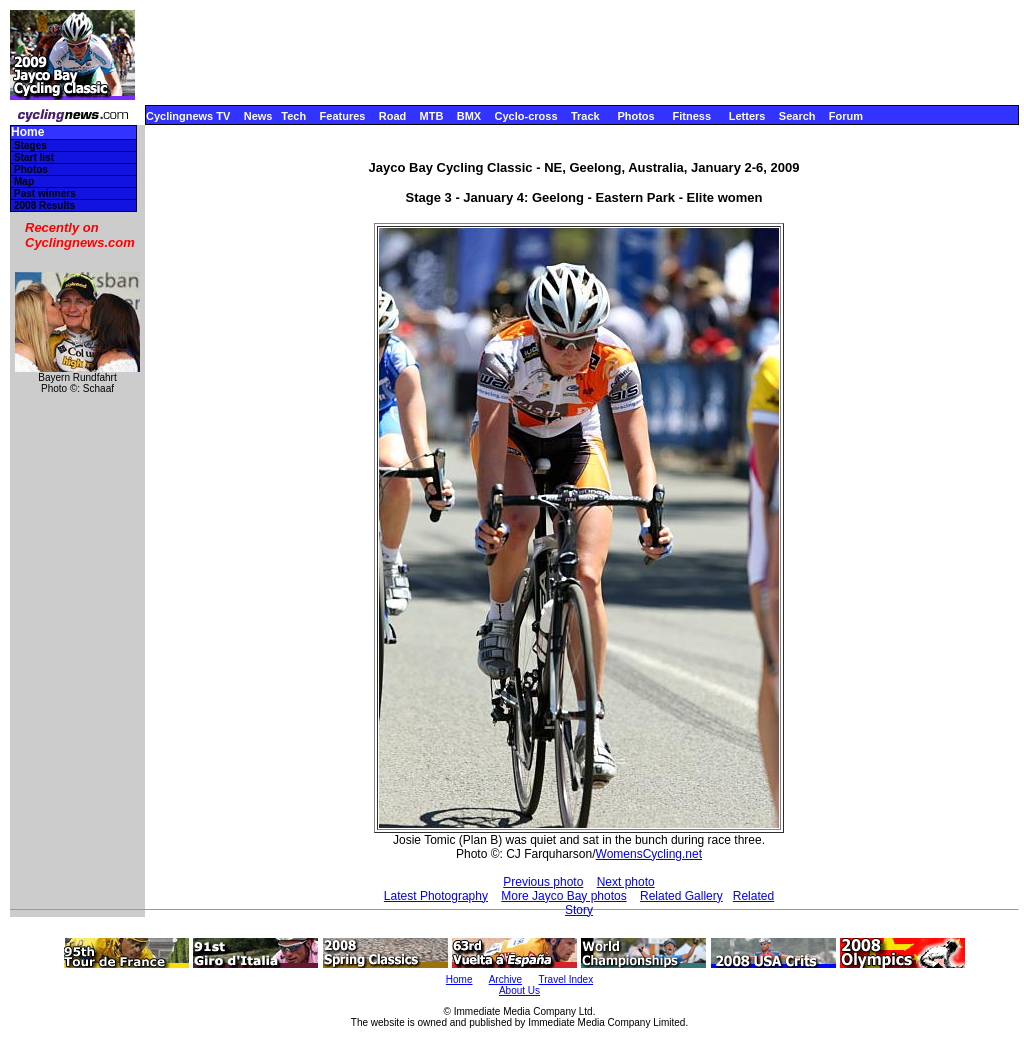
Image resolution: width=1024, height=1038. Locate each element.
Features (343, 116)
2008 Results (44, 205)
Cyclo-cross (526, 116)
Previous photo (543, 882)
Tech (293, 116)
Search (797, 116)
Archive (505, 979)
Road (393, 116)
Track (585, 116)
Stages (30, 145)
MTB (432, 116)
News (258, 116)
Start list (34, 157)
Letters (747, 116)
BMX (469, 116)
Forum (846, 116)
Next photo (626, 882)
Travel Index (566, 979)
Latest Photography (436, 896)
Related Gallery (681, 896)
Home (27, 132)
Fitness (691, 116)
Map (24, 181)
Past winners (45, 193)
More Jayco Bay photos (563, 896)
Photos (635, 116)
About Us (519, 990)
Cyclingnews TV (188, 116)
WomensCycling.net (649, 854)
